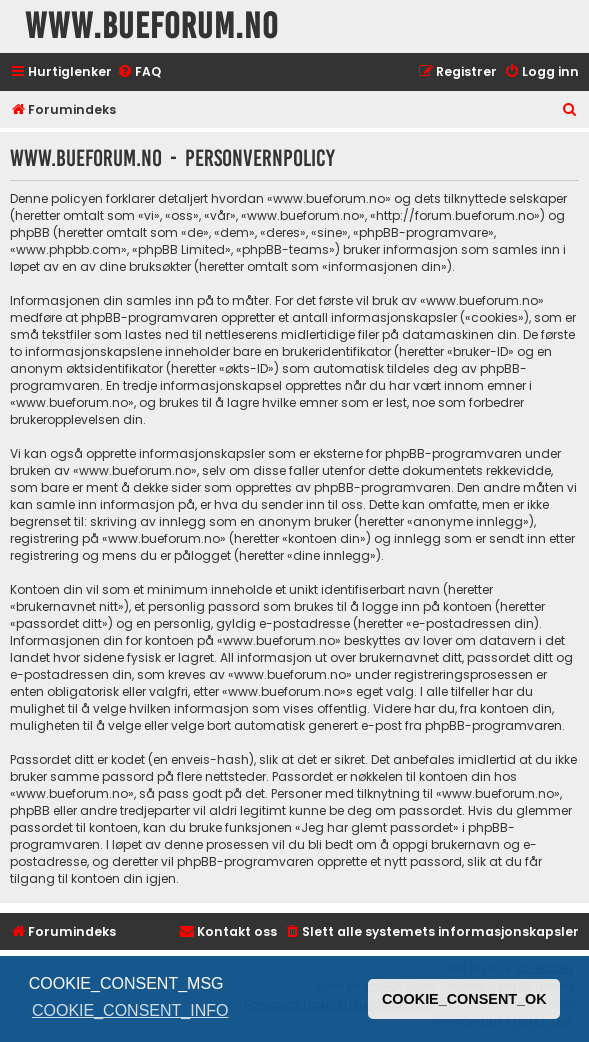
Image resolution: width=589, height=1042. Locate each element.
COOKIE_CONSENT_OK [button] (464, 999)
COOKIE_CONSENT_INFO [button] (130, 1010)
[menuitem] (139, 72)
